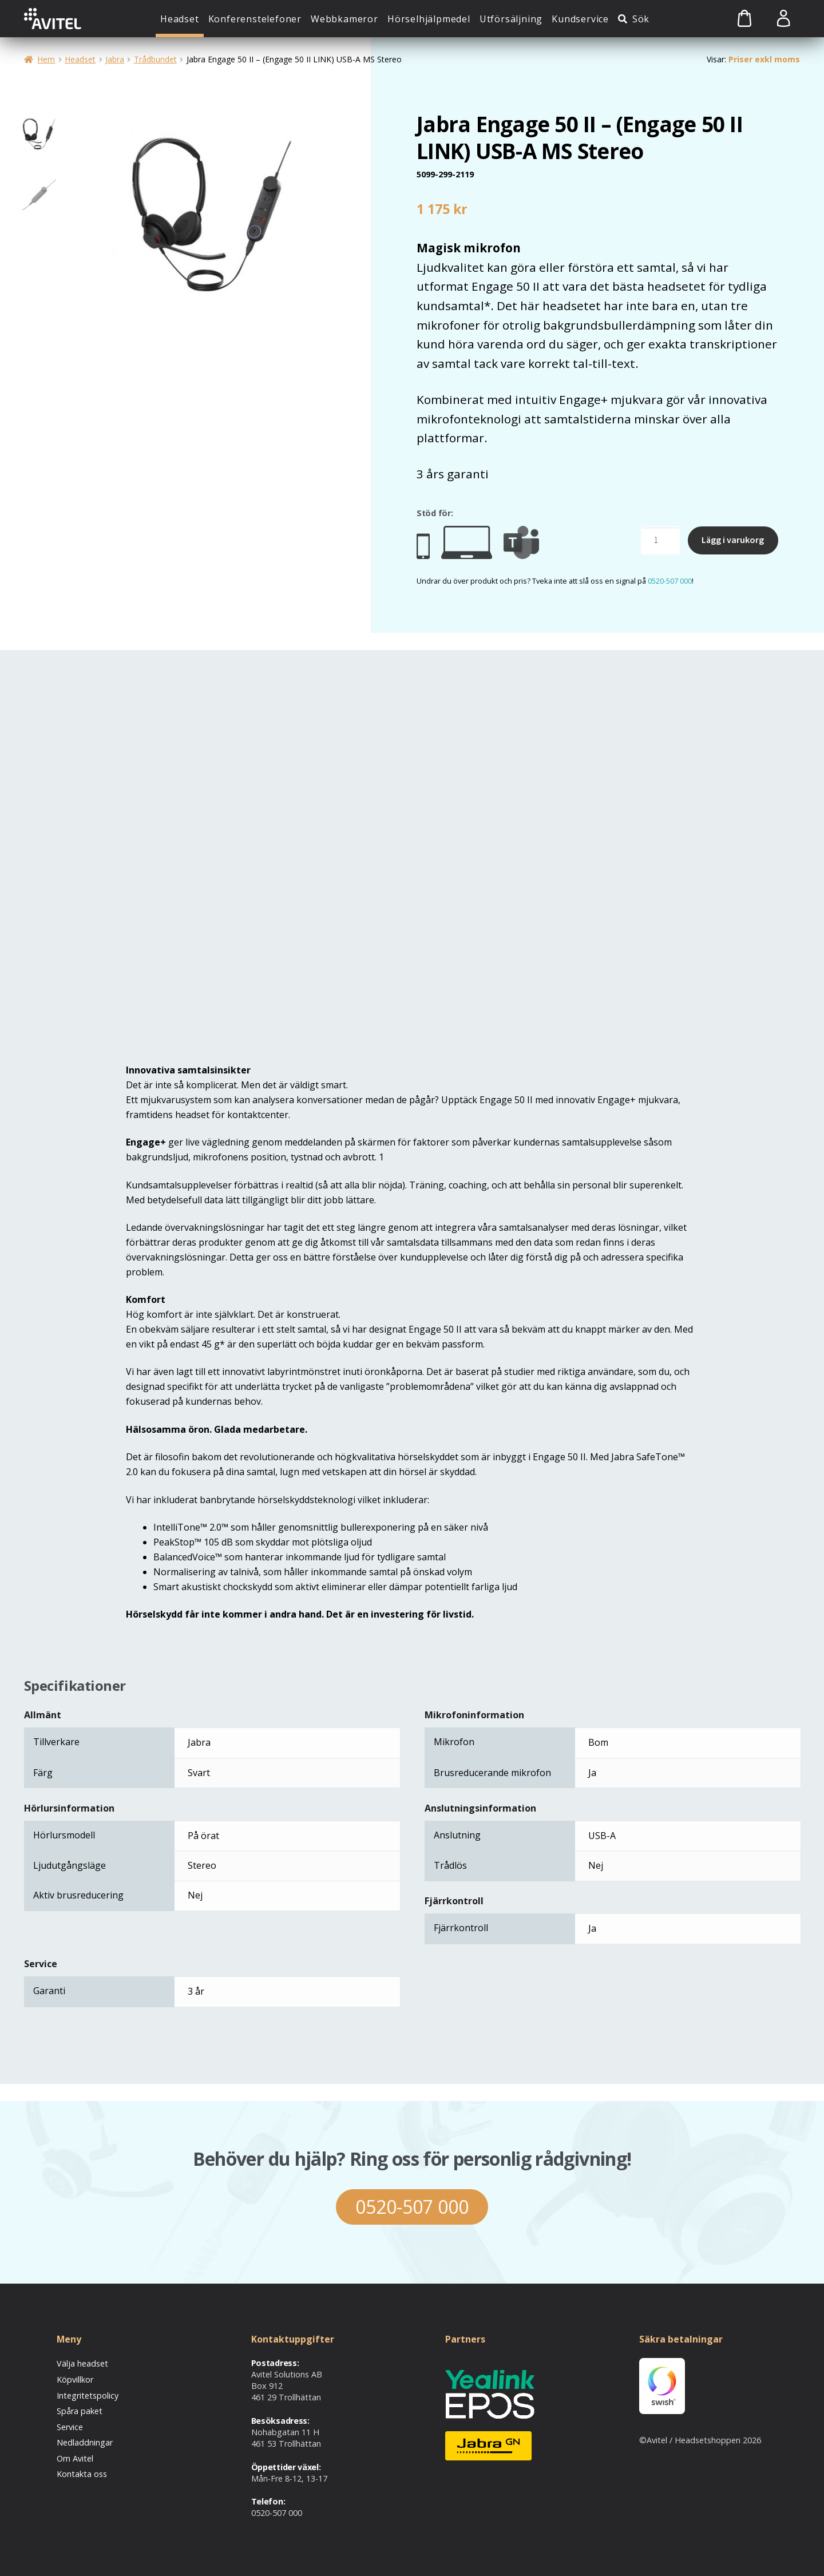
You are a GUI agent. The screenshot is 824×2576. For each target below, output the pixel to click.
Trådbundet (155, 59)
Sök (640, 19)
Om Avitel (75, 2458)
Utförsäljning (511, 19)
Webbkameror (344, 19)
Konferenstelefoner (255, 19)
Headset (179, 19)
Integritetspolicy (87, 2395)
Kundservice (580, 19)
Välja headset (82, 2363)
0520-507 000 (670, 581)
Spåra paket (79, 2410)
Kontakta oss (82, 2473)
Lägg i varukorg (733, 539)
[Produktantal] (660, 540)
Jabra (114, 59)
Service (70, 2427)
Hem (46, 59)
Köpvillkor (75, 2379)
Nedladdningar (85, 2442)
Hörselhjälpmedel (428, 19)
